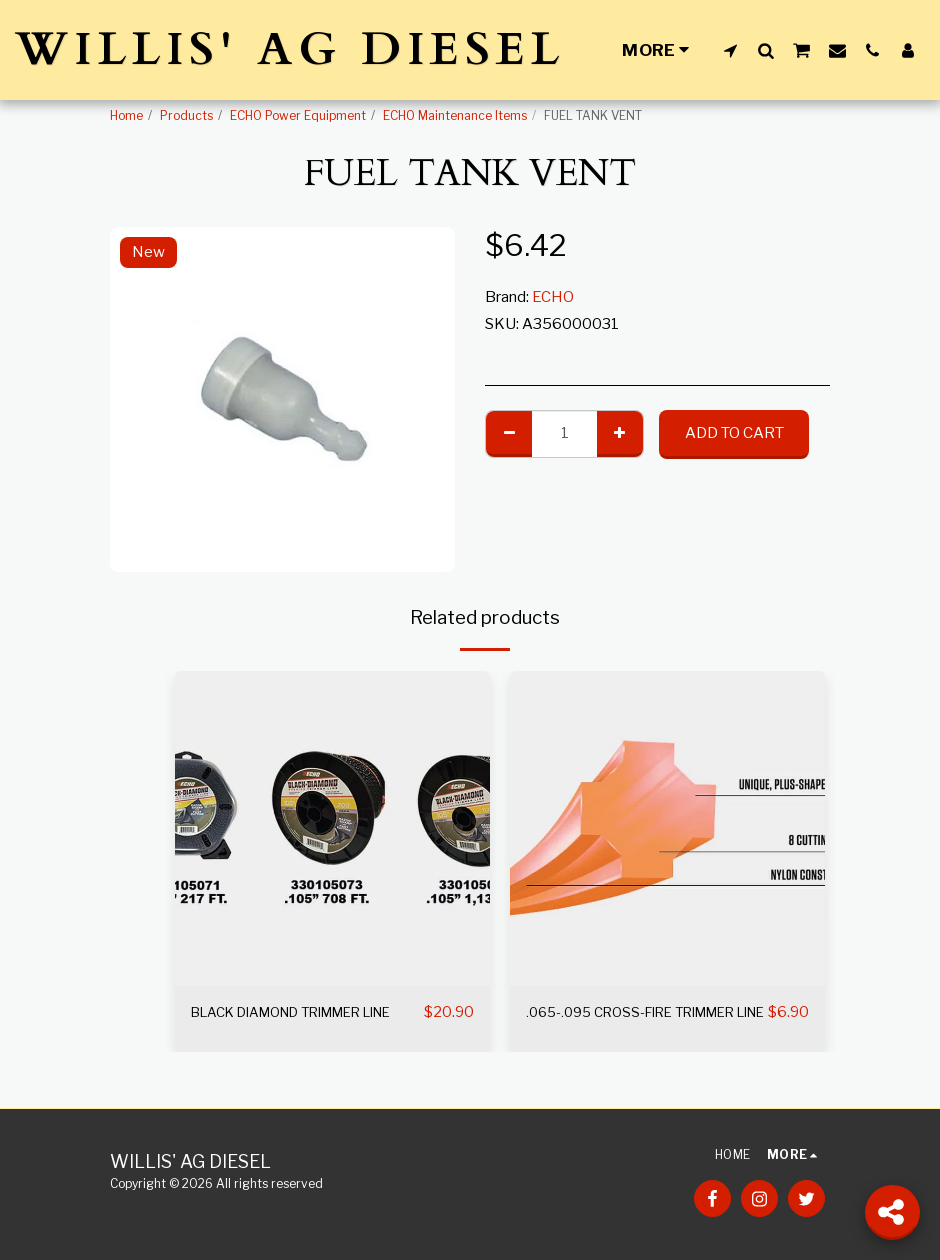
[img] (332, 828)
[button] (730, 50)
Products (186, 115)
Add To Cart (734, 433)
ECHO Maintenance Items (455, 115)
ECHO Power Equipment (298, 115)
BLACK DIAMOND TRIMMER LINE (294, 1024)
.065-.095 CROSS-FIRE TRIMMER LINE (609, 1024)
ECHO (553, 297)
